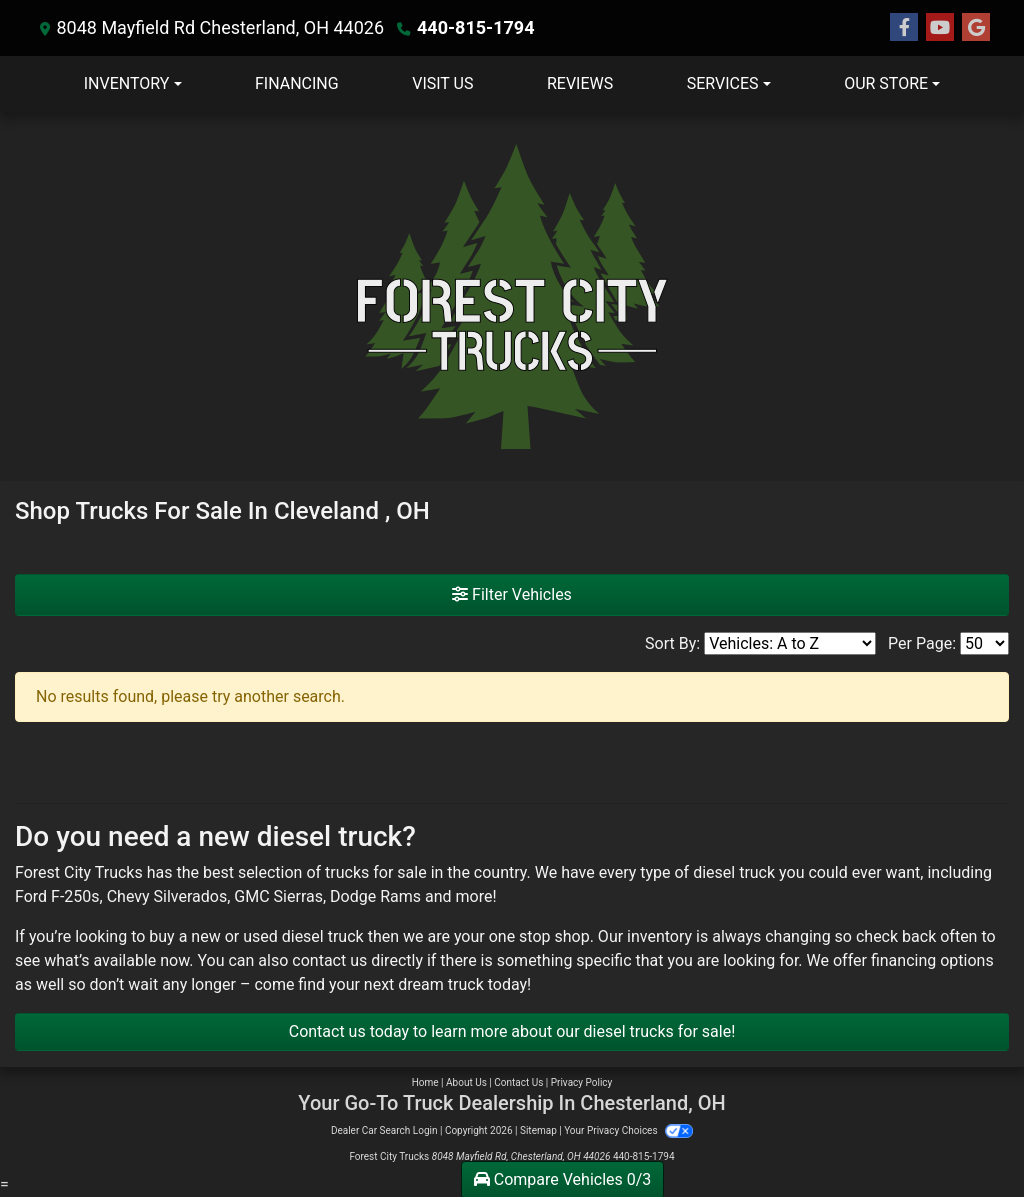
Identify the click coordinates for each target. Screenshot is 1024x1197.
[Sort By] (790, 643)
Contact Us (518, 1082)
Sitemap (538, 1130)
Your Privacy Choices (628, 1130)
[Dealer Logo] (512, 296)
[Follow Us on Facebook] (904, 28)
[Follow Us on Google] (976, 28)
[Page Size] (984, 643)
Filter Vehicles (512, 594)
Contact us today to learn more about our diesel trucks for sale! (512, 1031)
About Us (466, 1082)
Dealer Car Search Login (384, 1130)
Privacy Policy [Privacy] (582, 1082)
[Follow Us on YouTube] (940, 28)
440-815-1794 (475, 27)
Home (425, 1082)
